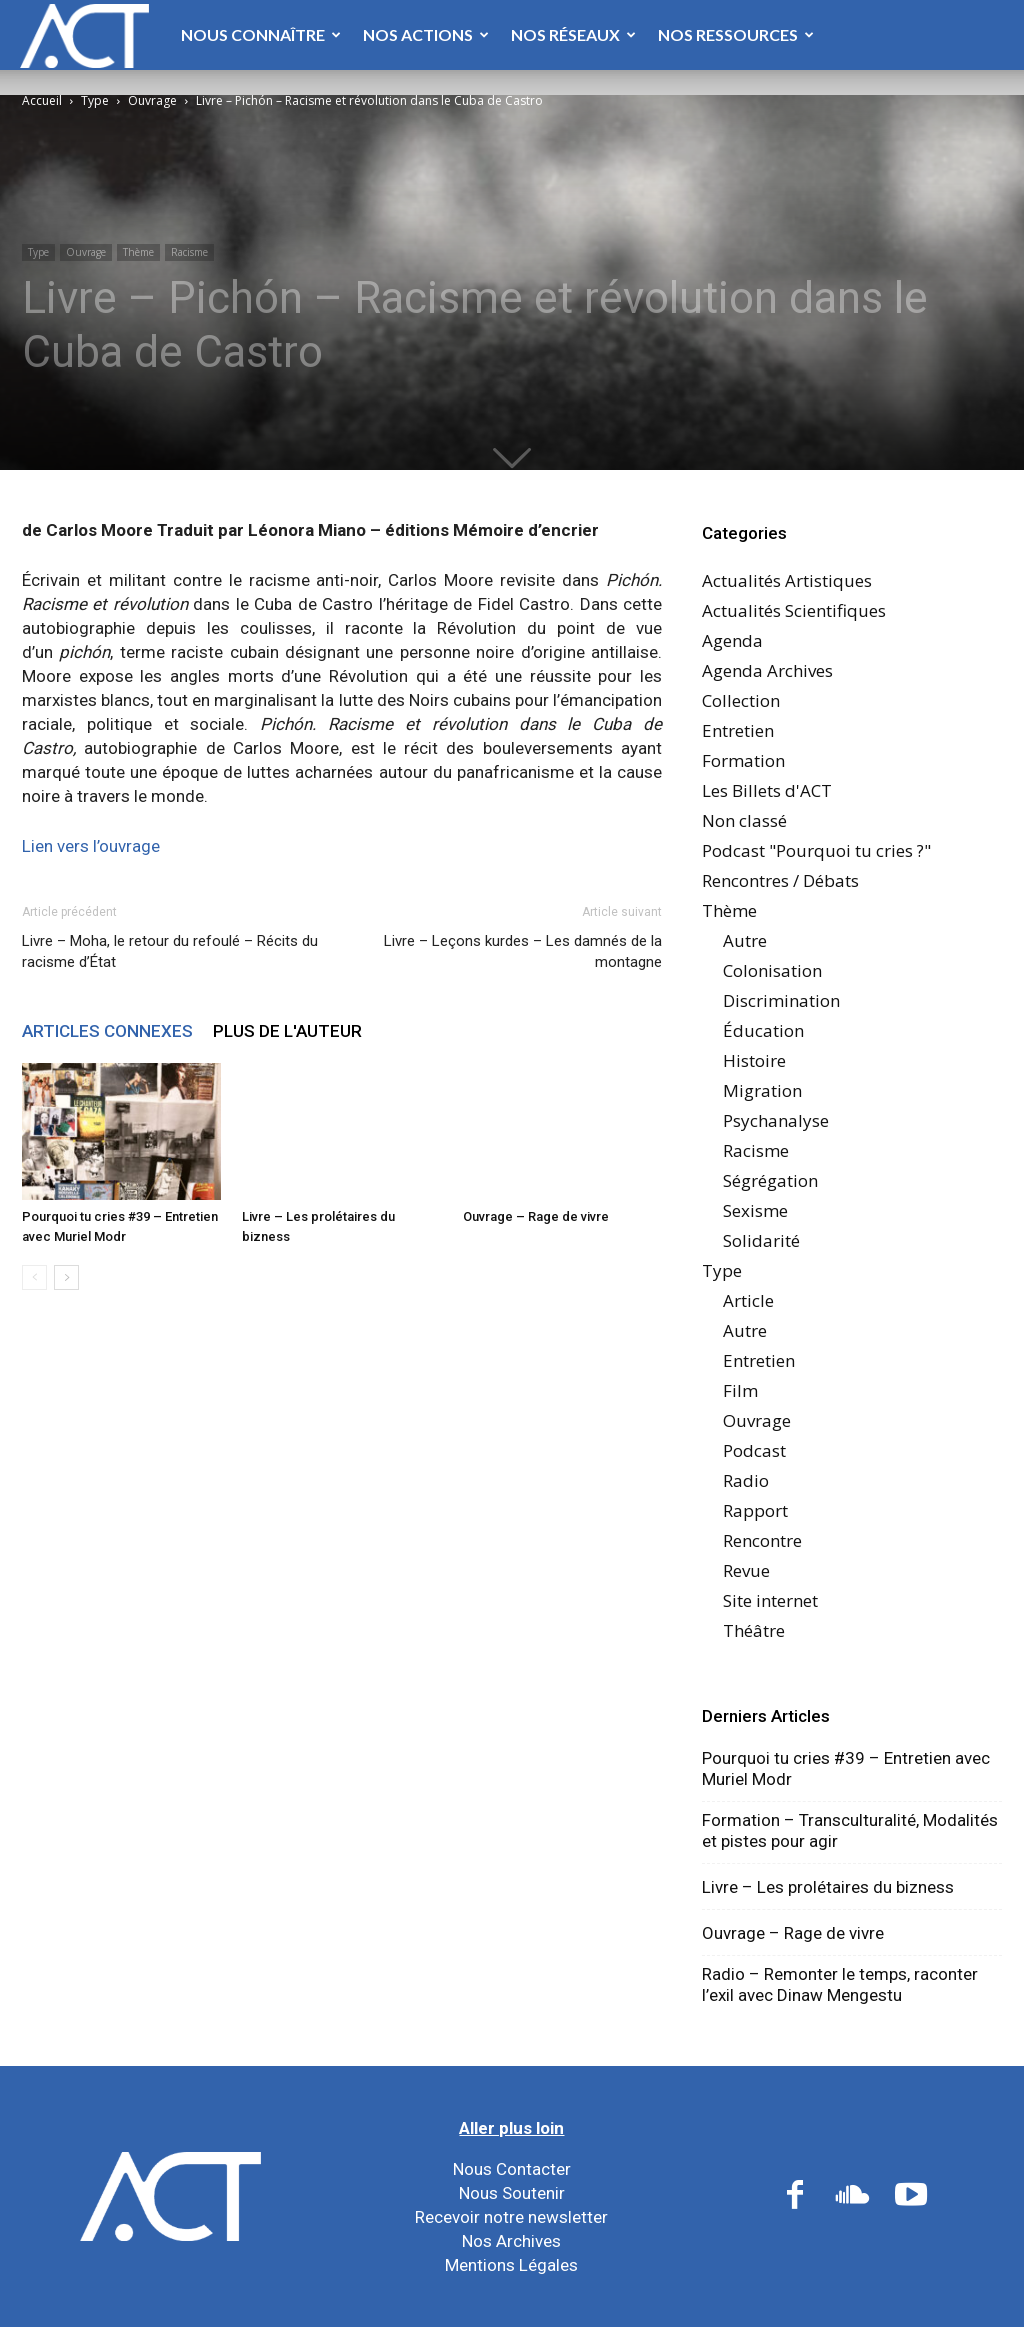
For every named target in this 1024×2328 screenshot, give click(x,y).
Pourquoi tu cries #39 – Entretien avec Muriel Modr (846, 1768)
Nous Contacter (512, 2169)
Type (95, 100)
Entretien (738, 730)
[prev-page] (34, 1277)
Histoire (754, 1060)
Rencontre (762, 1540)
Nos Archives (511, 2241)
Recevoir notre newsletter (511, 2217)
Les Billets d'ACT (767, 790)
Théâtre (754, 1630)
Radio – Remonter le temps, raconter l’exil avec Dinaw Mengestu (840, 1984)
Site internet (770, 1600)
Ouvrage (152, 100)
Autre (745, 940)
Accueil (42, 100)
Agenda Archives (767, 670)
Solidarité (761, 1240)
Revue (746, 1570)
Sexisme (755, 1210)
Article (748, 1300)
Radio (746, 1480)
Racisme (189, 252)
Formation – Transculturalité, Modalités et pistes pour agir (850, 1830)
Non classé (744, 820)
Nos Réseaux (573, 34)
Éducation (763, 1030)
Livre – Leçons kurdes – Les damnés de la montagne (523, 951)
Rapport (755, 1510)
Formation (743, 760)
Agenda (732, 640)
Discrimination (781, 1000)
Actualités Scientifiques (794, 610)
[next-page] (66, 1277)
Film (740, 1390)
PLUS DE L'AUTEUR (287, 1031)
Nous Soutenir (512, 2193)
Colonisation (772, 970)
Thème (138, 252)
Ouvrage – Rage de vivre (536, 1216)
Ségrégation (770, 1180)
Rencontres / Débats (780, 880)
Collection (741, 700)
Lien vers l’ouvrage (91, 846)
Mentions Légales (511, 2265)
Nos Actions (426, 34)
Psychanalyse (776, 1120)
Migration (762, 1090)
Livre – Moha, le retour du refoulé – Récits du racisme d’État (170, 951)
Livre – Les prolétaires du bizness (828, 1887)
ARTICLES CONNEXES (107, 1031)
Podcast (754, 1450)
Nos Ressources (736, 34)
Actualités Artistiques (787, 580)
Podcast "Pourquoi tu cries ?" (816, 850)
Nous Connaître (261, 34)
